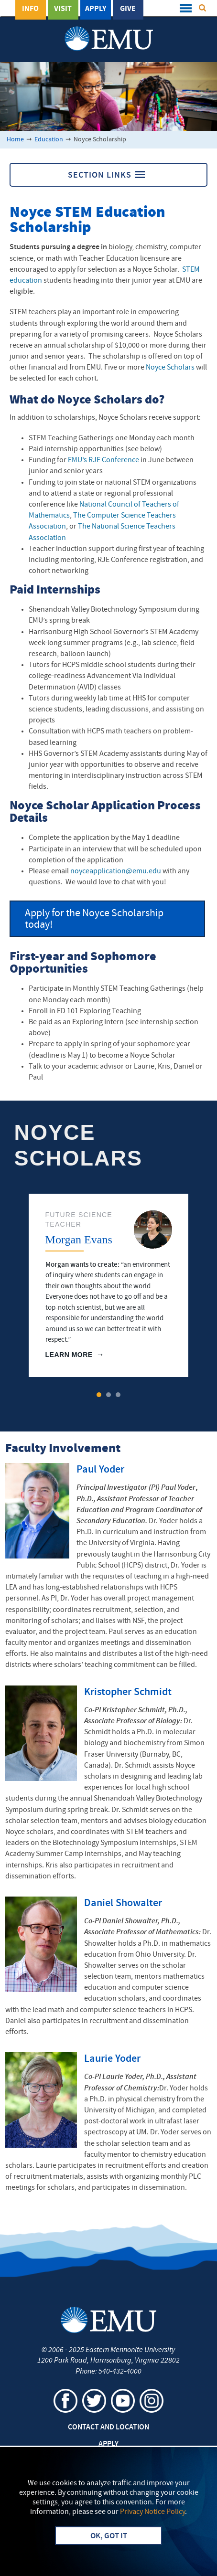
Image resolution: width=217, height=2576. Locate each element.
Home (15, 139)
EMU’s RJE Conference (103, 460)
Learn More (69, 1355)
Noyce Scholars (170, 367)
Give (128, 9)
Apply (95, 9)
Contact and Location (108, 2427)
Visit (63, 9)
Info (30, 9)
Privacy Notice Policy (152, 2512)
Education (48, 139)
